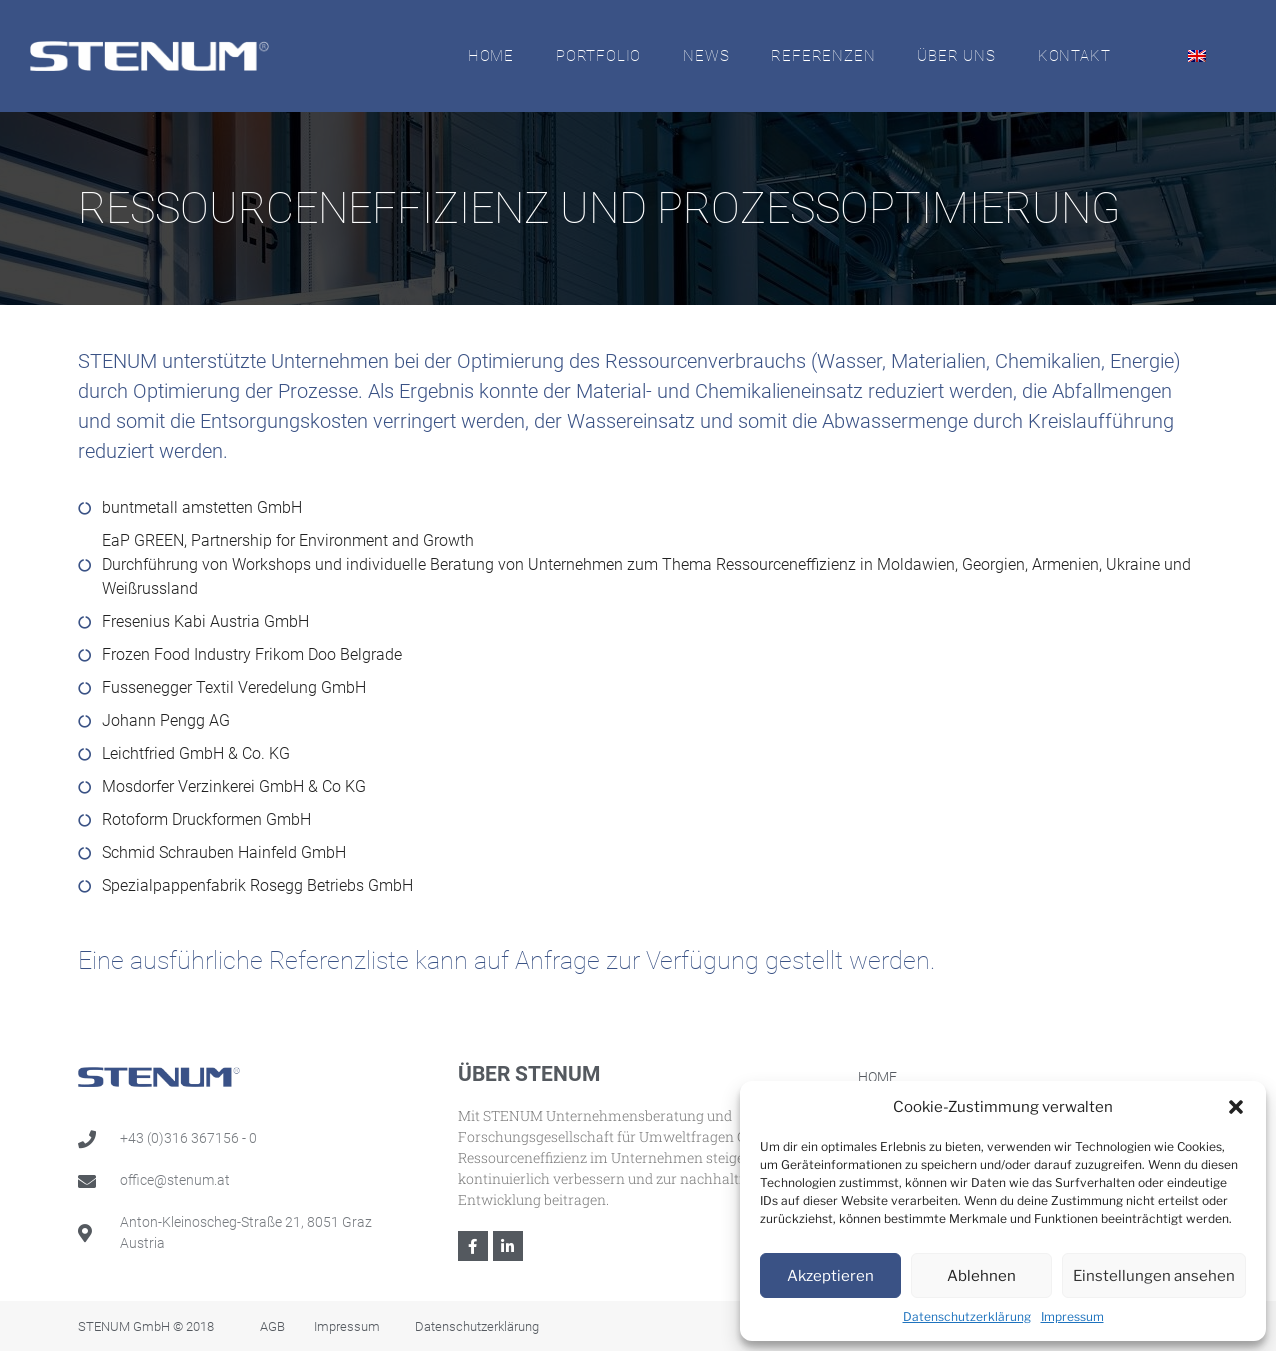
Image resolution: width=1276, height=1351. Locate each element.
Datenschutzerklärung (967, 1316)
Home (491, 56)
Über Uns (956, 56)
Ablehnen (981, 1276)
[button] (1236, 1107)
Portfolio (598, 56)
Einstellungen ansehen (1154, 1276)
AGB (272, 1326)
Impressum (1072, 1316)
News (706, 56)
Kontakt (1074, 56)
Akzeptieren (830, 1276)
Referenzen (823, 56)
